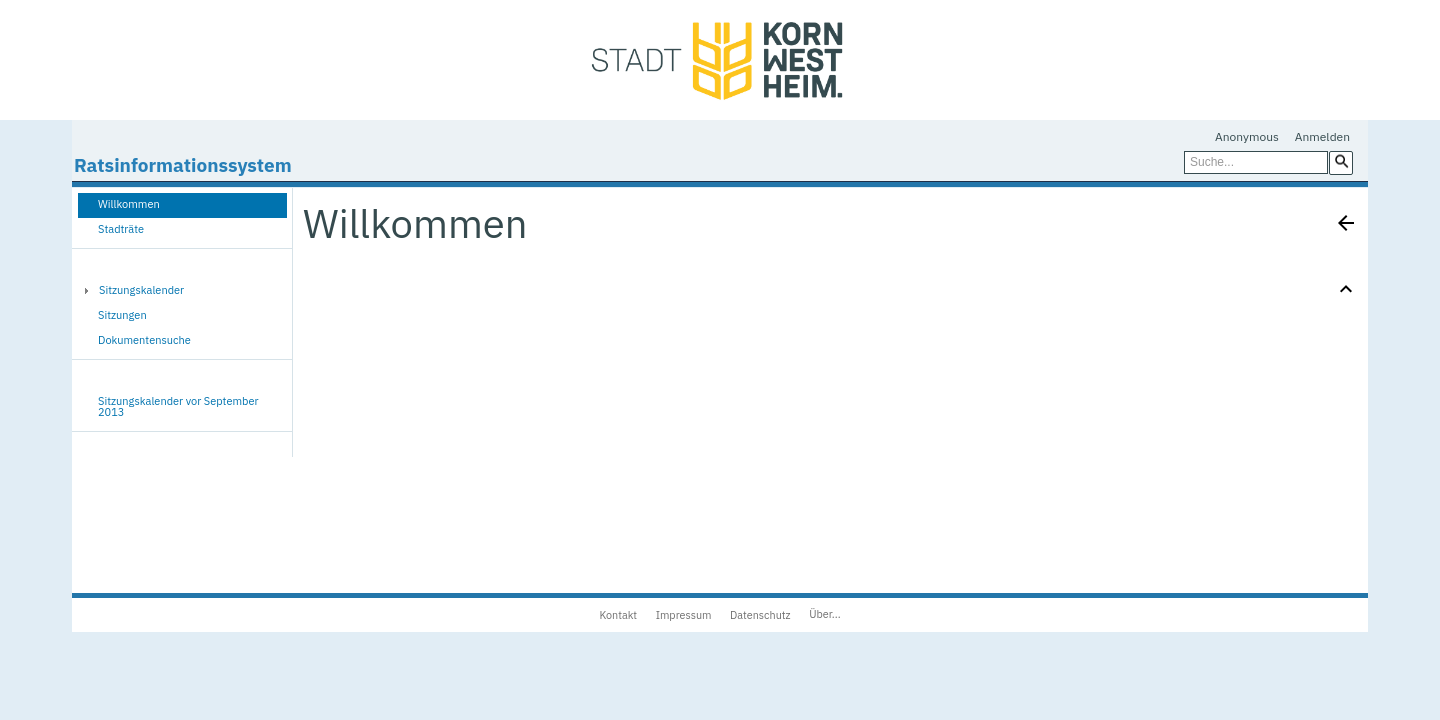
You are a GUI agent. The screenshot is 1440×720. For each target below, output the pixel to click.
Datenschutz (760, 615)
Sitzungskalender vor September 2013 (178, 406)
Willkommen (129, 204)
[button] (1341, 161)
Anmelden (1322, 136)
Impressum (684, 615)
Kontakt (618, 615)
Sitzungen (122, 315)
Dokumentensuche (144, 340)
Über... (824, 614)
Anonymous (1247, 136)
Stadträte (121, 229)
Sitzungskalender (141, 290)
